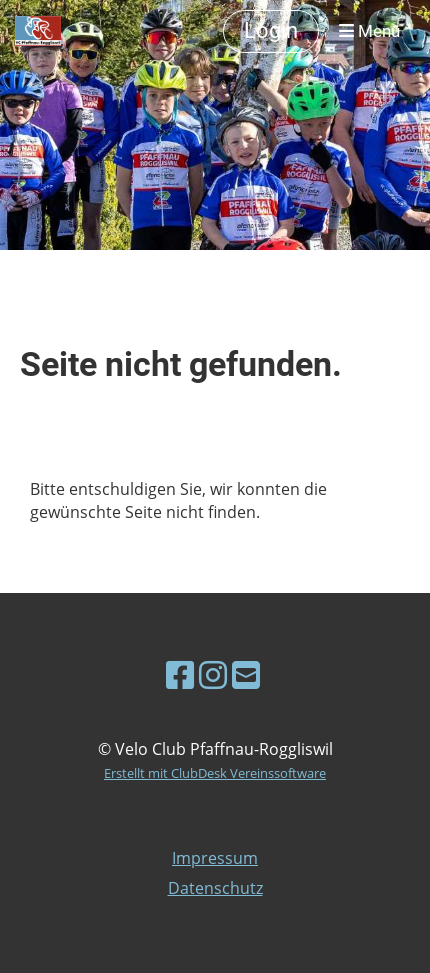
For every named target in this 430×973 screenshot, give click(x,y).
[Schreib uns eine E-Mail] (246, 674)
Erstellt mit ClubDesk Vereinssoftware (215, 773)
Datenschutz (215, 888)
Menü (369, 31)
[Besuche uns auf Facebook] (180, 674)
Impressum (215, 858)
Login (271, 30)
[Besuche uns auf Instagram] (213, 674)
